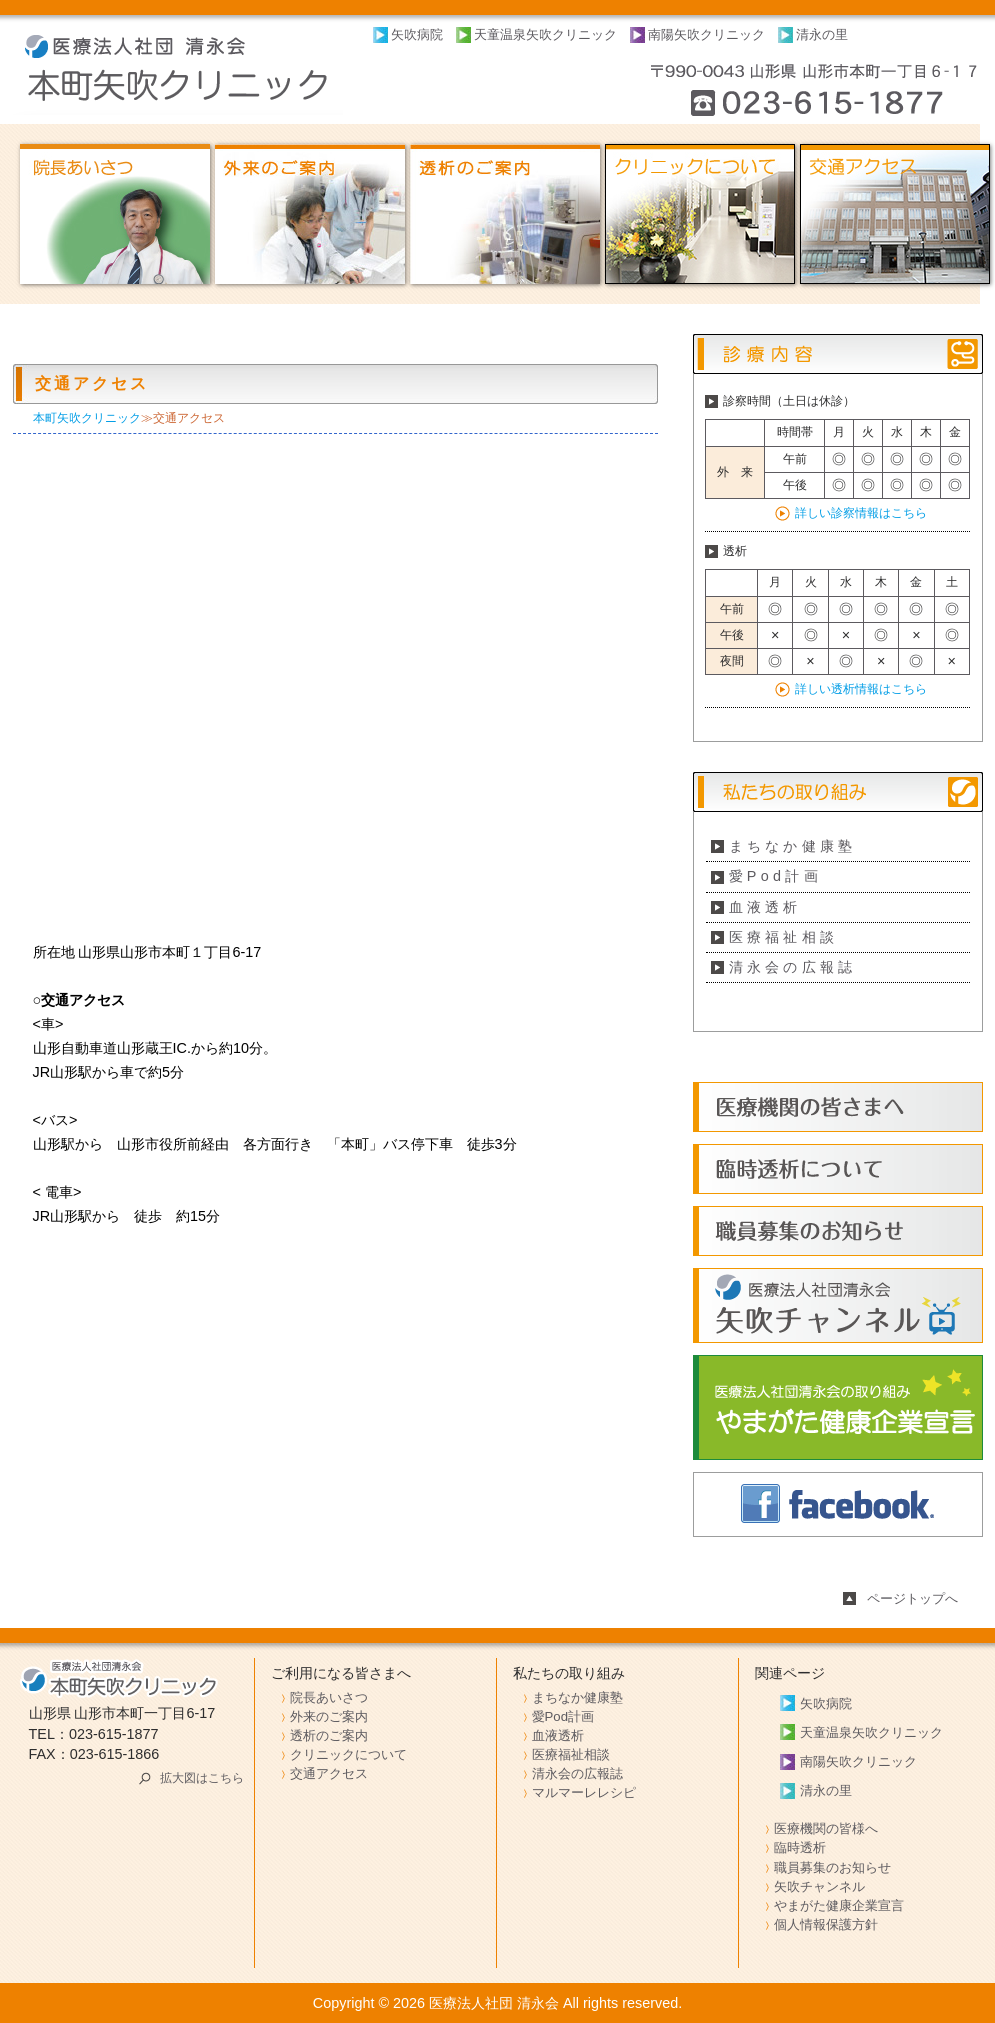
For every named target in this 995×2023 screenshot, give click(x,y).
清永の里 (822, 34)
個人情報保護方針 (826, 1924)
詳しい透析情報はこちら (861, 689)
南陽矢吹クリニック (706, 34)
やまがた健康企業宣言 (839, 1905)
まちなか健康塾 (793, 846)
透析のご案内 (329, 1735)
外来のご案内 (329, 1716)
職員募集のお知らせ (832, 1867)
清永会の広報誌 (793, 967)
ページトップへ (912, 1598)
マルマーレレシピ (584, 1792)
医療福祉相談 (784, 937)
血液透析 (765, 907)
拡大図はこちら (202, 1778)
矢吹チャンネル (819, 1886)
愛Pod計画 (776, 876)
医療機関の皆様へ (826, 1828)
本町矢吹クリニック (87, 418)
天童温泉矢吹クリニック (545, 34)
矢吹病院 (417, 34)
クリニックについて (348, 1754)
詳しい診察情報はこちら (861, 513)
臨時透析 (800, 1847)
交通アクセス (329, 1773)
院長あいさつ (329, 1697)
